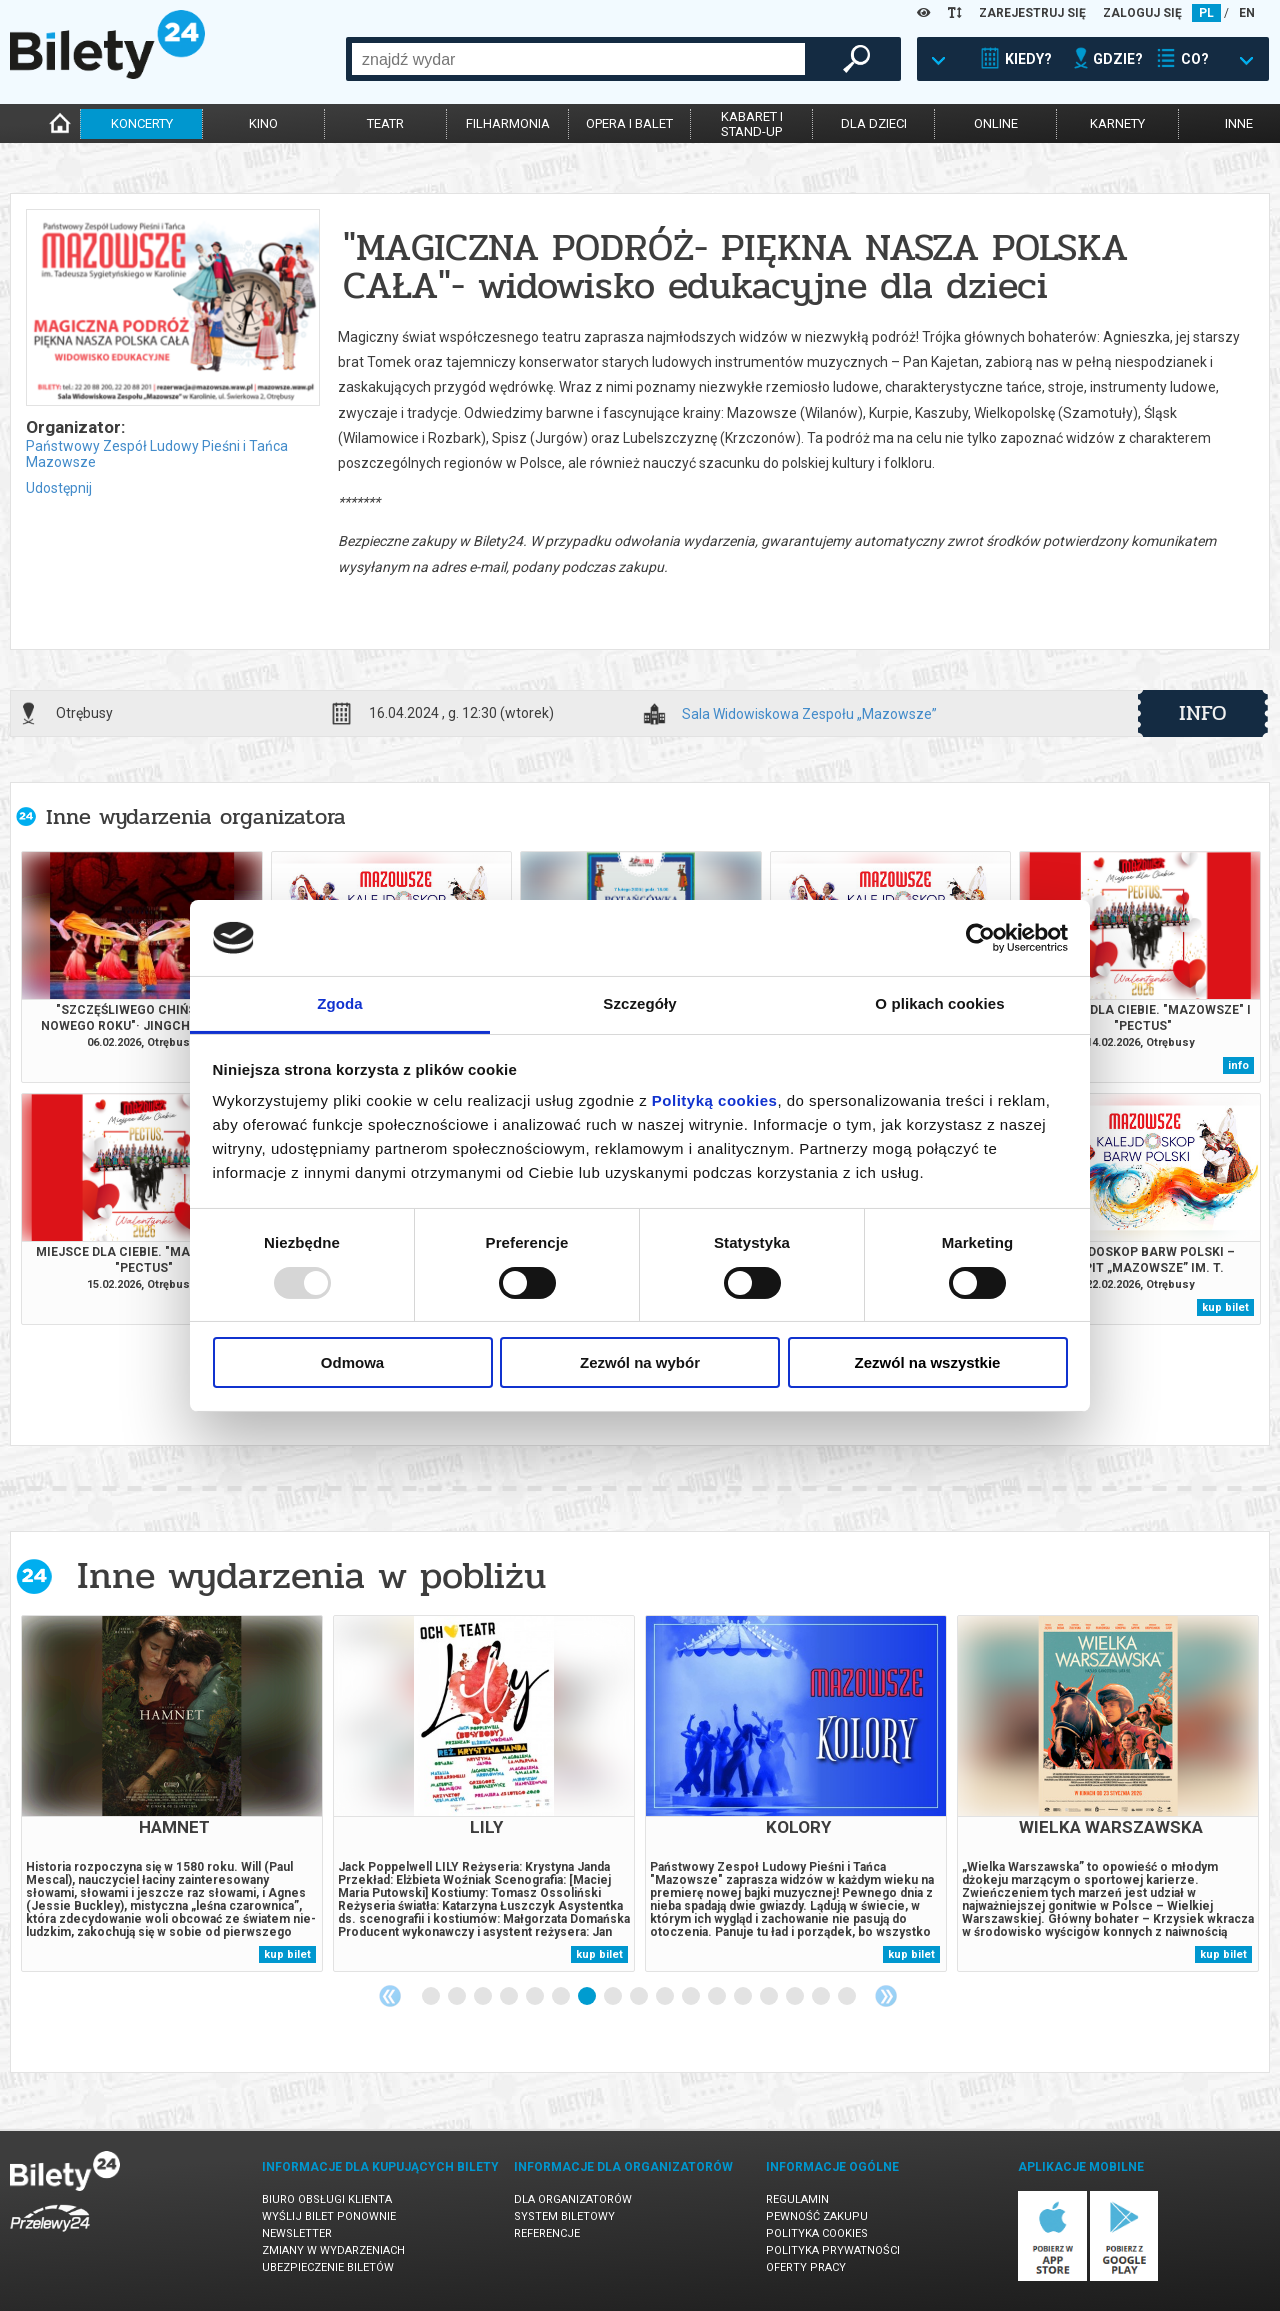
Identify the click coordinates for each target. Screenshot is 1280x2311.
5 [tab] (536, 1997)
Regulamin (797, 2199)
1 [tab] (432, 1997)
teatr (385, 123)
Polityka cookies (817, 2233)
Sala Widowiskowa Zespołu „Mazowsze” (809, 714)
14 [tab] (770, 1997)
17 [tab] (848, 1997)
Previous (390, 1996)
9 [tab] (640, 1997)
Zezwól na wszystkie (928, 1362)
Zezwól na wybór (640, 1362)
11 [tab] (692, 1997)
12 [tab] (718, 1997)
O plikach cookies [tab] (939, 1003)
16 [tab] (822, 1997)
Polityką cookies (715, 1100)
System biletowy (564, 2216)
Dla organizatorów (573, 2199)
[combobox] (578, 59)
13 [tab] (744, 1997)
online (996, 123)
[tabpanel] (172, 1793)
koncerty (142, 123)
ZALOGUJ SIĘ (1142, 13)
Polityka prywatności (833, 2250)
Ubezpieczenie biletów (328, 2267)
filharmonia (508, 123)
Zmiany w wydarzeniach (333, 2250)
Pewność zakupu (817, 2216)
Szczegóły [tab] (639, 1003)
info (1203, 713)
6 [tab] (562, 1997)
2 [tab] (458, 1997)
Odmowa (352, 1362)
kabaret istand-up (752, 124)
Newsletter (297, 2233)
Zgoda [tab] (340, 1003)
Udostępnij (59, 488)
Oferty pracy (806, 2267)
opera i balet (629, 123)
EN (1247, 13)
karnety (1117, 123)
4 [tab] (510, 1997)
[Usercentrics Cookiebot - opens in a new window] (980, 938)
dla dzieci (874, 123)
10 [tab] (666, 1997)
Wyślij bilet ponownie (329, 2216)
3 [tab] (484, 1997)
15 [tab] (796, 1997)
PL (1206, 13)
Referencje (547, 2233)
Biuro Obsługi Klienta (327, 2199)
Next (886, 1996)
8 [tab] (614, 1997)
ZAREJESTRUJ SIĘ (1032, 13)
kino (263, 123)
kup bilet (1225, 1307)
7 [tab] (588, 1997)
